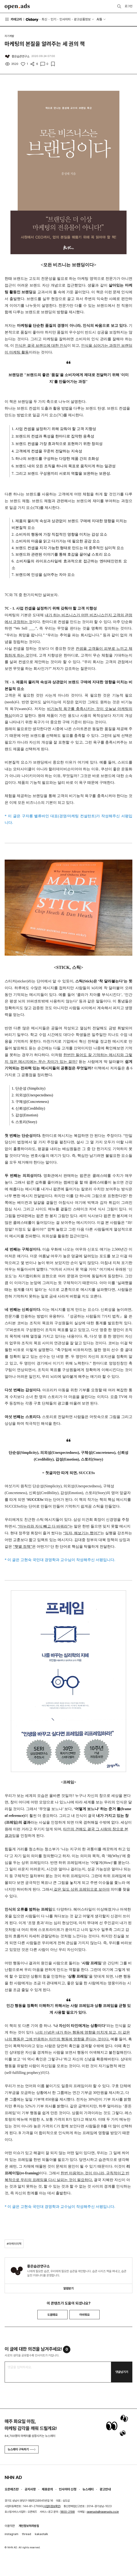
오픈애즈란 (12, 2489)
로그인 (128, 6)
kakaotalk (41, 2534)
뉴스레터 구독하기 (22, 2449)
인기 (53, 19)
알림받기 (68, 2288)
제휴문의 (47, 2489)
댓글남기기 (121, 2372)
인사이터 (65, 19)
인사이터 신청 (67, 2489)
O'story (32, 19)
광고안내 (105, 2489)
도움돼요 (52, 2314)
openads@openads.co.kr (103, 2511)
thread (26, 2534)
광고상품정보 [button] (82, 19)
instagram (11, 2534)
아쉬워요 (84, 2314)
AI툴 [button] (99, 19)
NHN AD (13, 2477)
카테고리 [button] (13, 19)
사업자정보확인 (52, 2506)
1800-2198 (67, 2511)
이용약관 (10, 2526)
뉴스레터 (88, 2489)
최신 (44, 19)
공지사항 (30, 2489)
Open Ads (17, 6)
